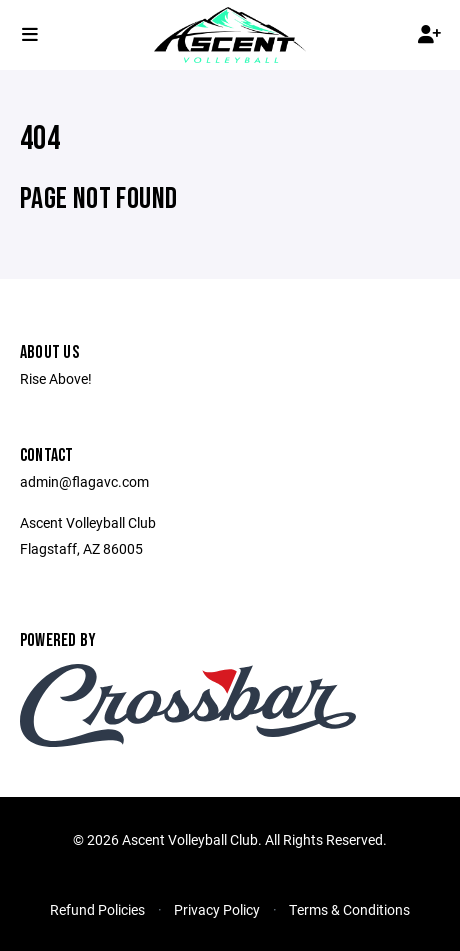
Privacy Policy (217, 909)
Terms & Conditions (349, 909)
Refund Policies (97, 909)
